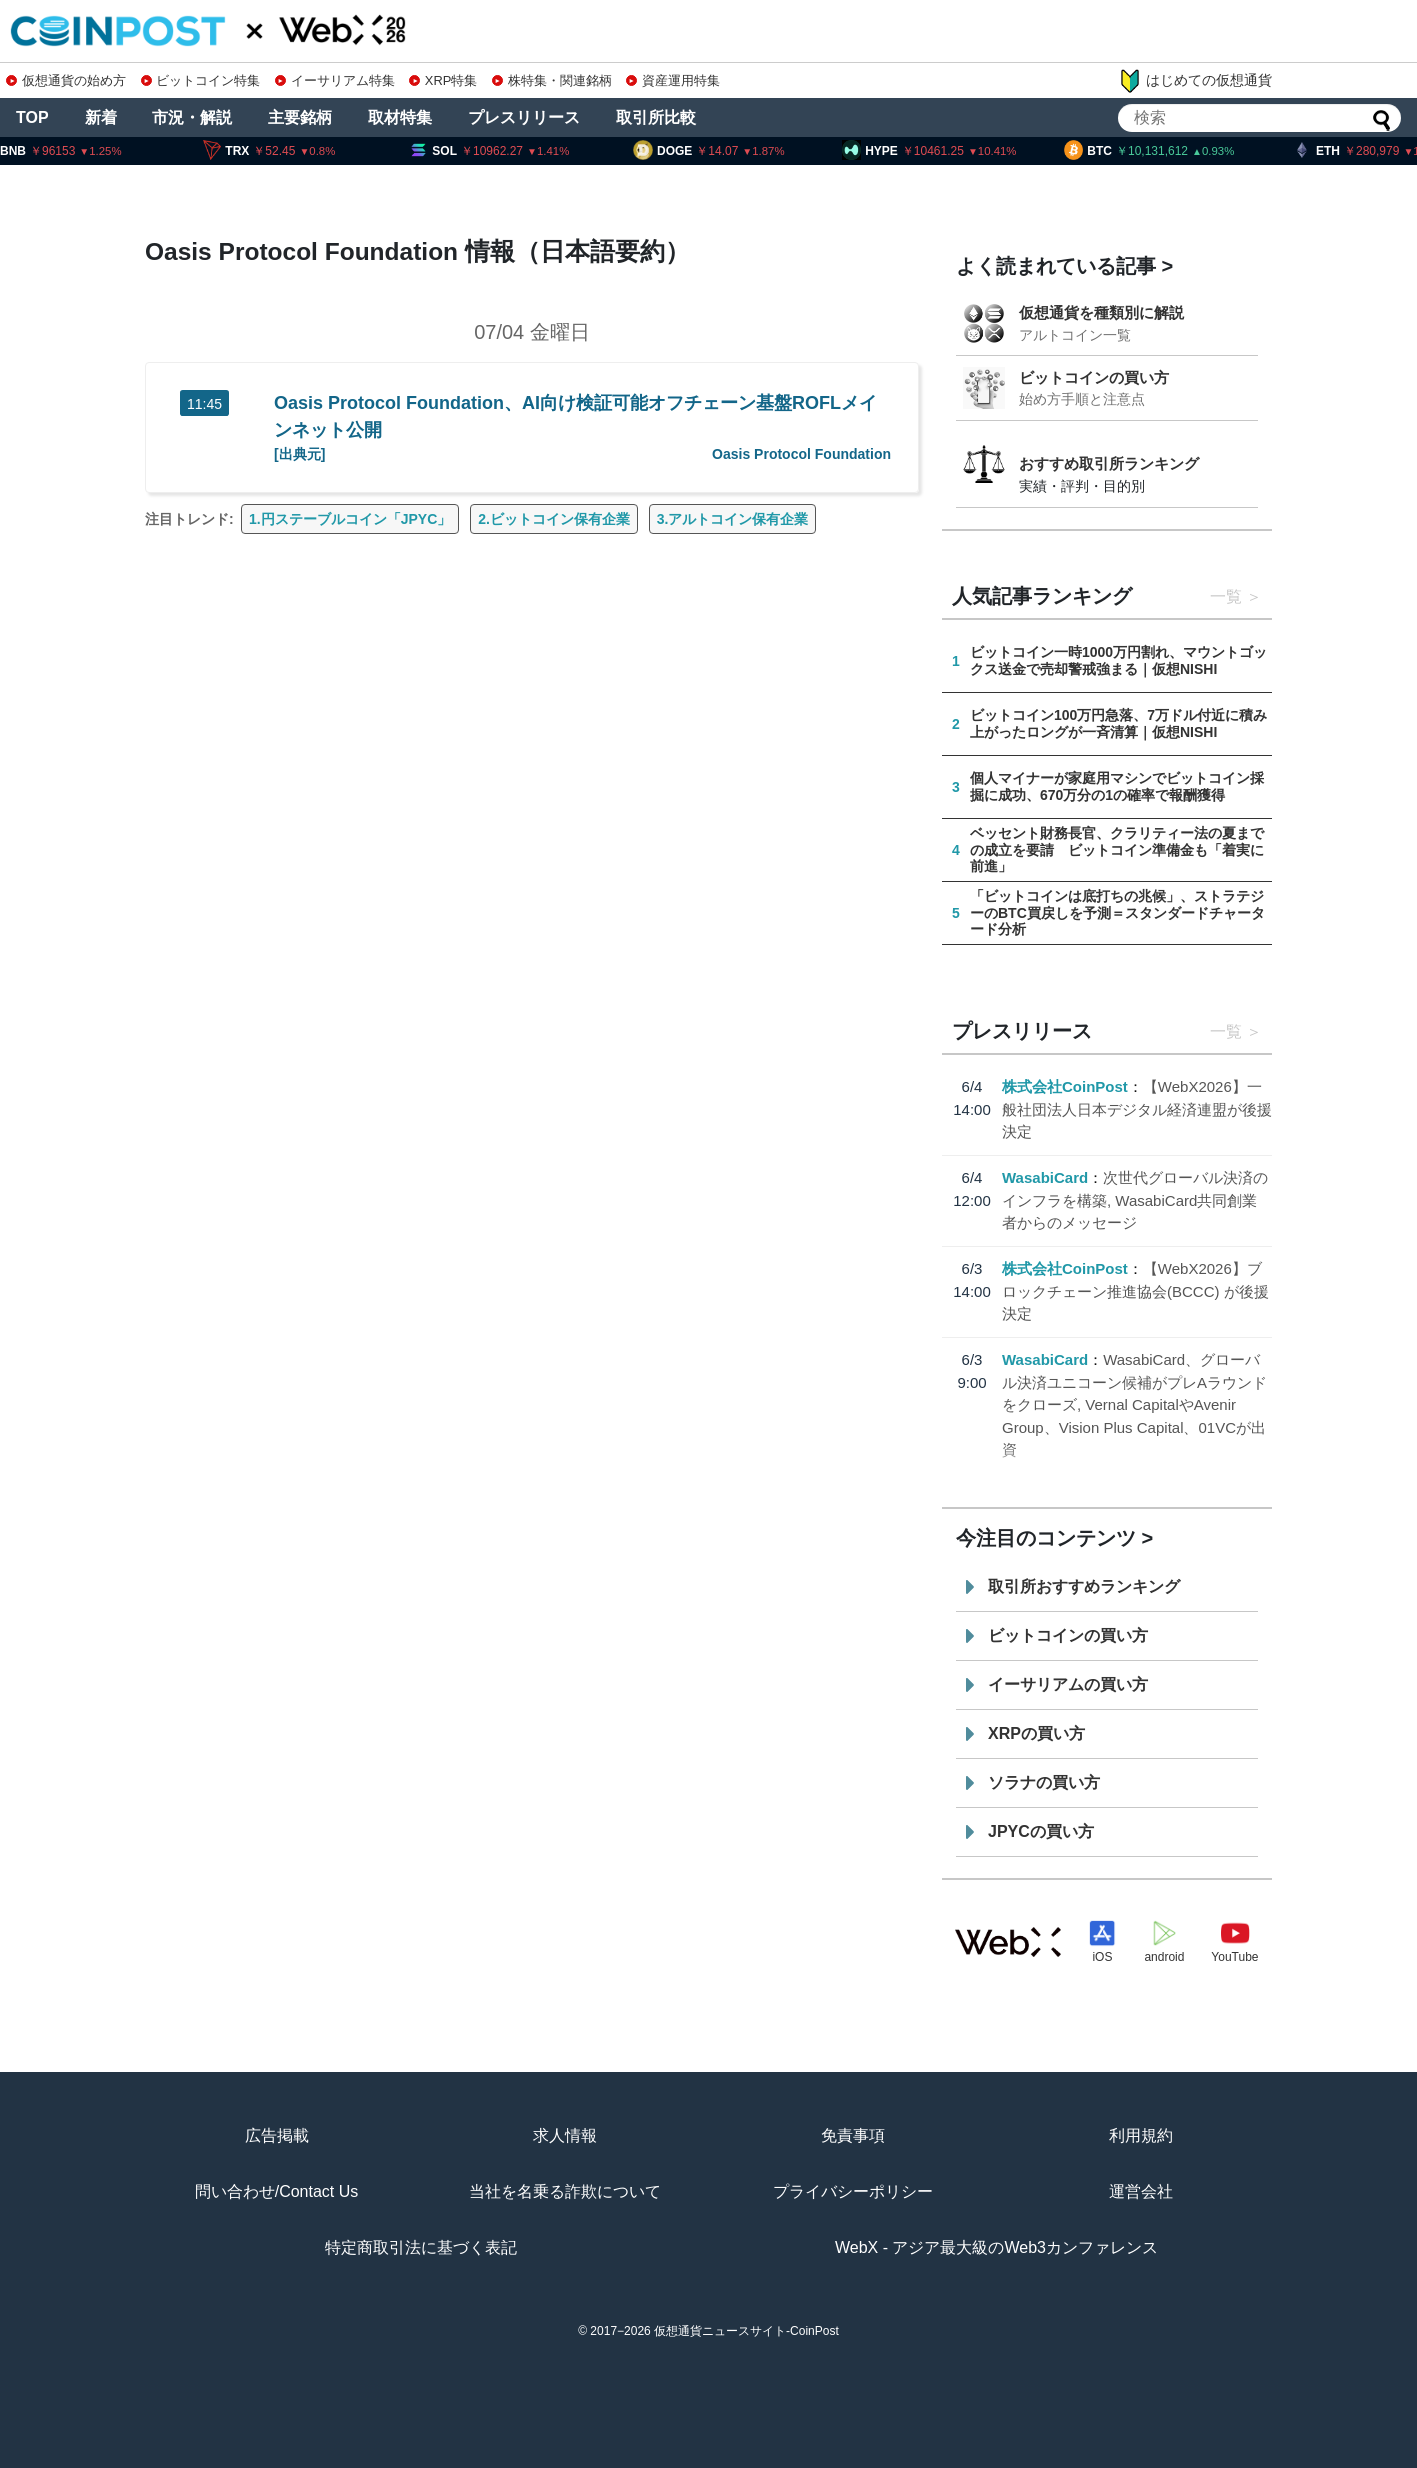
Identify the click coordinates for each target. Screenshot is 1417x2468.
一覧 (1226, 596)
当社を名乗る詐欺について (565, 2191)
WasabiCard (1045, 1177)
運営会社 (1141, 2191)
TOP (32, 117)
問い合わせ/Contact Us (277, 2191)
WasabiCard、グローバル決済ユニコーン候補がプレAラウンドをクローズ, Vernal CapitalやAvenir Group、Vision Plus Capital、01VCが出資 (1134, 1404)
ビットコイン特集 (201, 80)
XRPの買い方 (1036, 1733)
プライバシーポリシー (853, 2191)
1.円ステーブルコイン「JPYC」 (350, 519)
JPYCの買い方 (1041, 1831)
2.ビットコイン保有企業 (554, 519)
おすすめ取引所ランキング (1109, 463)
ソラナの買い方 (1044, 1782)
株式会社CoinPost (1065, 1086)
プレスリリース (524, 117)
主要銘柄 (300, 117)
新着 (101, 117)
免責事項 (853, 2135)
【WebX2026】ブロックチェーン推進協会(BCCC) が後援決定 (1135, 1291)
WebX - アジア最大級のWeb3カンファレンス (996, 2247)
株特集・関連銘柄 (552, 80)
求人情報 (565, 2135)
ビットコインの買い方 (1094, 377)
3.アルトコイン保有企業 (733, 519)
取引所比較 (656, 117)
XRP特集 (443, 80)
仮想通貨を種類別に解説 (1101, 312)
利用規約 (1141, 2135)
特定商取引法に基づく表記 (421, 2247)
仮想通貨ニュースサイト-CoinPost (746, 2331)
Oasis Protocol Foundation (801, 454)
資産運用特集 (673, 80)
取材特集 (400, 117)
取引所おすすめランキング (1084, 1586)
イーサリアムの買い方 (1068, 1684)
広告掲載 (277, 2135)
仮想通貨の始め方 (66, 80)
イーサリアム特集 (335, 80)
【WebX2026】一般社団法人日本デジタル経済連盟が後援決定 (1137, 1109)
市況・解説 (192, 117)
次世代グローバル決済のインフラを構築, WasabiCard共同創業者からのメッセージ (1135, 1200)
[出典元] (299, 454)
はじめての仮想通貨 (1195, 81)
